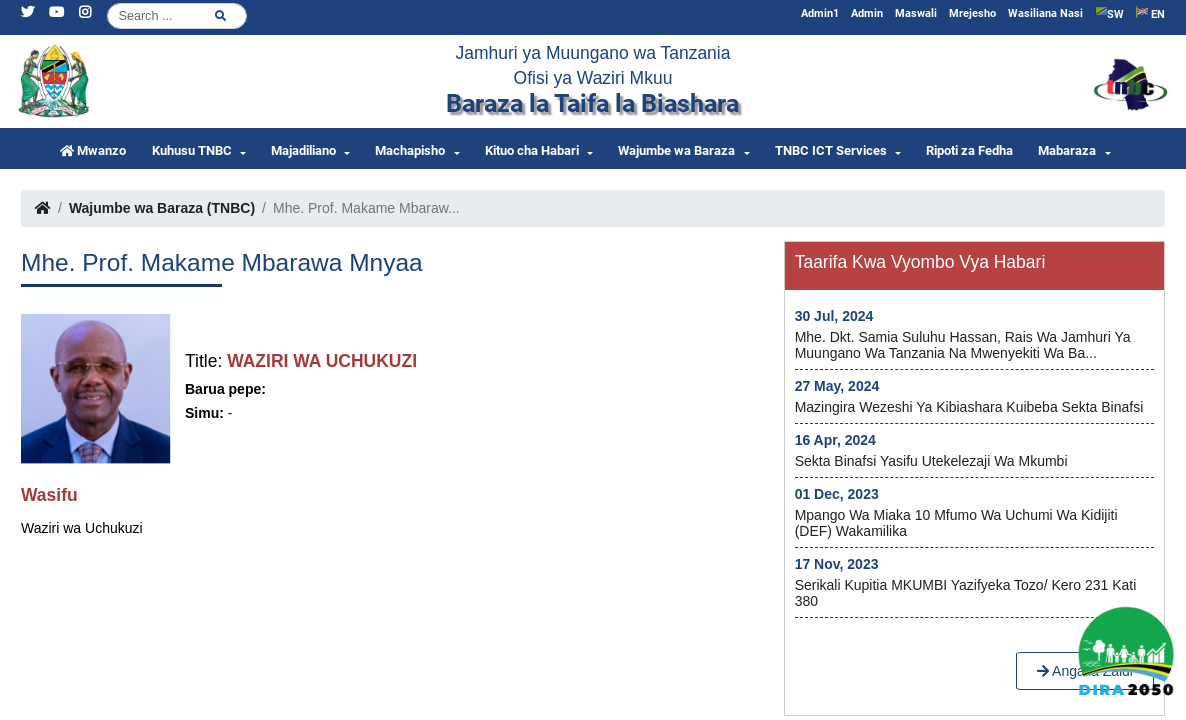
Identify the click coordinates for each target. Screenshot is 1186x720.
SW (1109, 13)
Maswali (916, 13)
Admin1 (820, 13)
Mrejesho (972, 13)
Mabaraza (1067, 150)
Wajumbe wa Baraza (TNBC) (162, 208)
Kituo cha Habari (532, 150)
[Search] (177, 16)
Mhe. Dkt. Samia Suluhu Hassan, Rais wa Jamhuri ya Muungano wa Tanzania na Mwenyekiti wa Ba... (963, 345)
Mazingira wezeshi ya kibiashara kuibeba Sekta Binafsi (969, 407)
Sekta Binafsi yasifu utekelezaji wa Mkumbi (931, 461)
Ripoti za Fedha (969, 150)
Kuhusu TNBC (192, 150)
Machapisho (410, 150)
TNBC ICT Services (831, 150)
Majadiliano (303, 150)
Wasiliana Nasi (1045, 13)
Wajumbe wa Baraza (676, 150)
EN (1150, 13)
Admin (867, 13)
